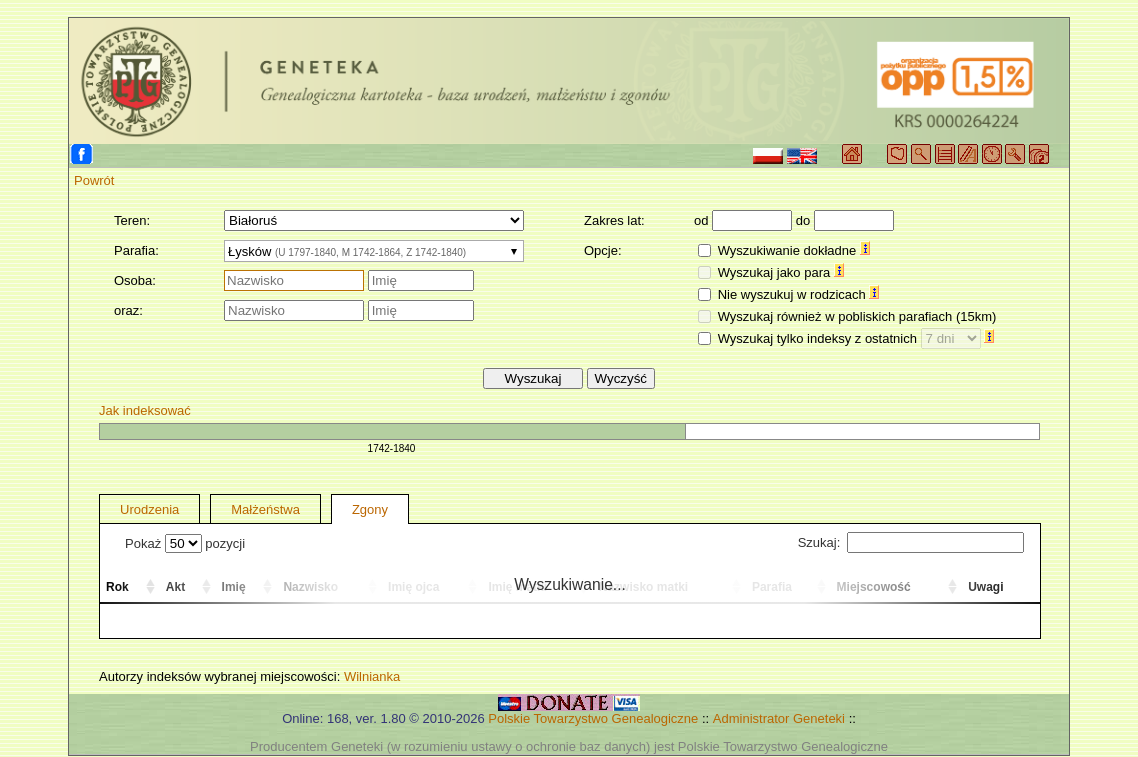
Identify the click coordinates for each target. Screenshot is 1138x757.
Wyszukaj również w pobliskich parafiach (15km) (857, 316)
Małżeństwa (265, 509)
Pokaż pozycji (185, 543)
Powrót (94, 180)
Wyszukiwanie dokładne (794, 250)
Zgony (370, 509)
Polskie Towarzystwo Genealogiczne (593, 718)
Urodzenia (149, 509)
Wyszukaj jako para (781, 272)
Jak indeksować (145, 410)
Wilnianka (372, 676)
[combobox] (374, 251)
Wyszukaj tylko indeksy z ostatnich (856, 338)
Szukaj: (911, 542)
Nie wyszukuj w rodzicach (799, 294)
